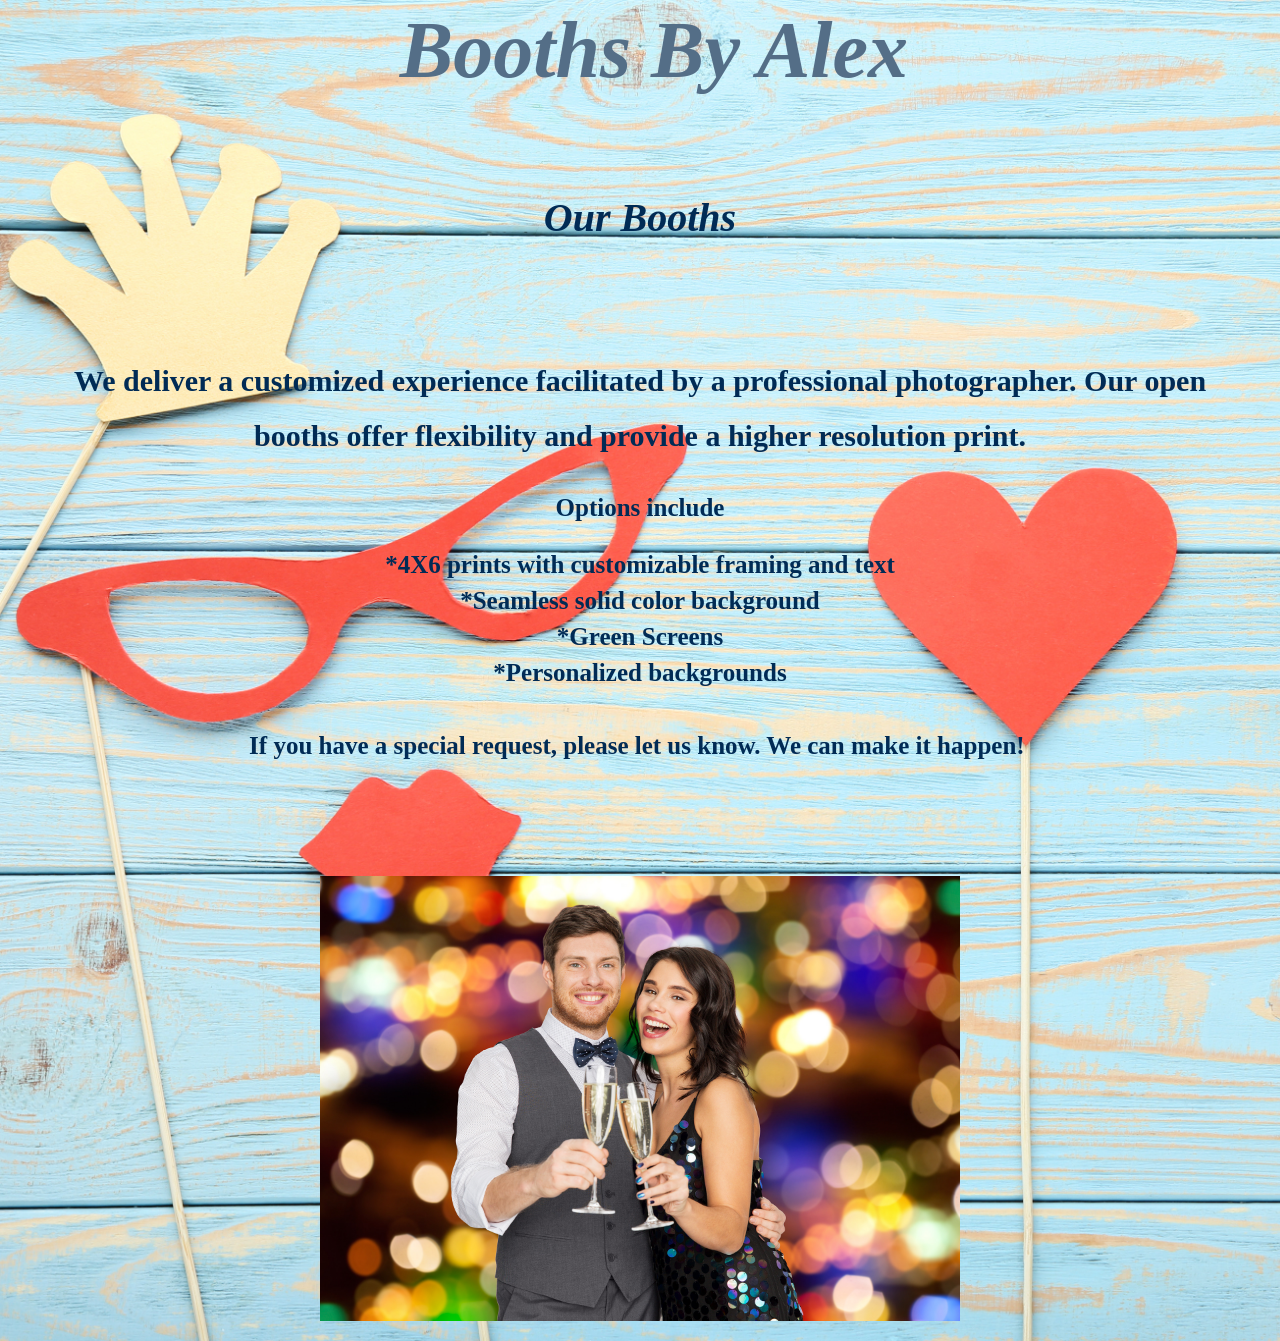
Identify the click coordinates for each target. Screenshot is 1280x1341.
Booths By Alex (654, 50)
